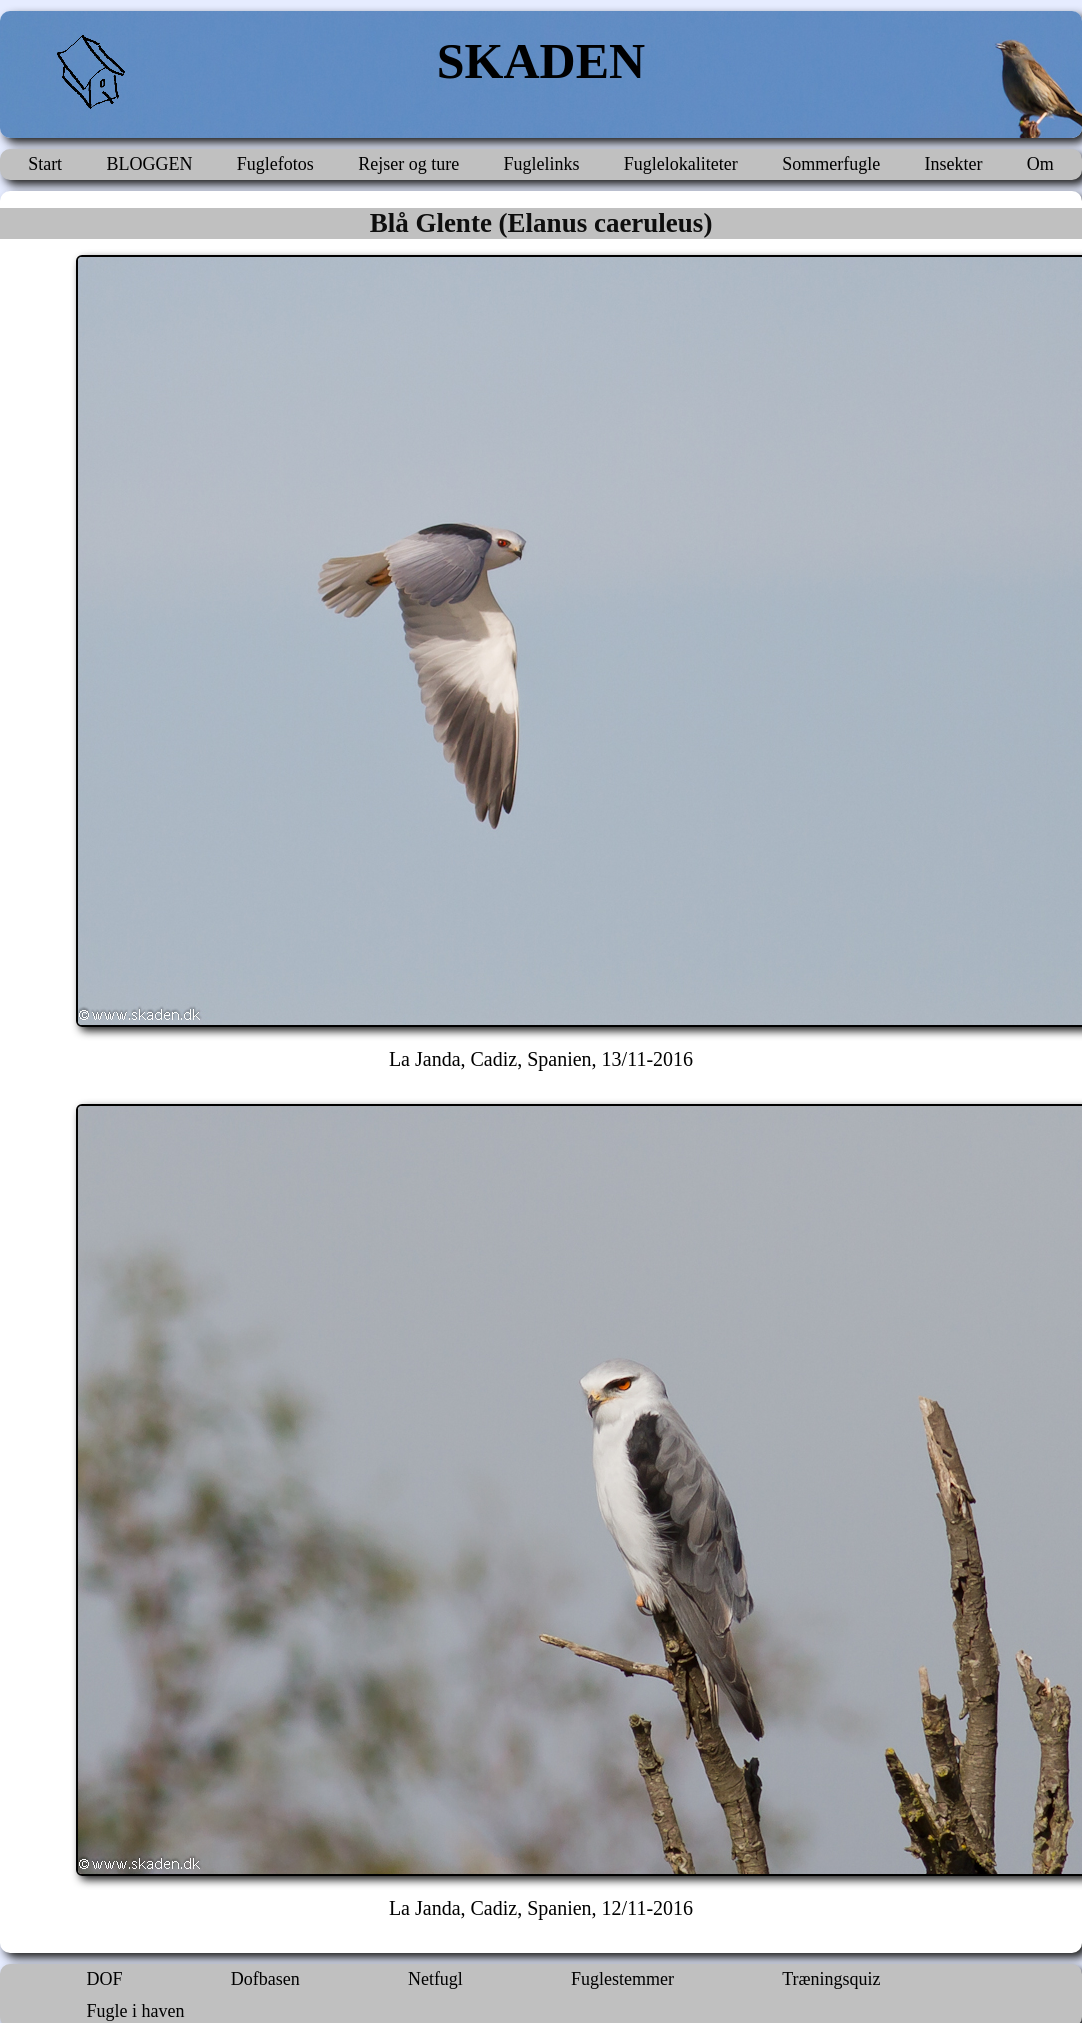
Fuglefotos (275, 164)
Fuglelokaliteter (681, 164)
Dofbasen (265, 1979)
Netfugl (435, 1979)
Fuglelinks (541, 164)
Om (1040, 164)
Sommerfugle (831, 164)
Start (45, 164)
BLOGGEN (149, 164)
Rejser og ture (408, 164)
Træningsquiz (831, 1979)
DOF (105, 1979)
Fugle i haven (136, 2011)
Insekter (953, 164)
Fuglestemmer (622, 1979)
